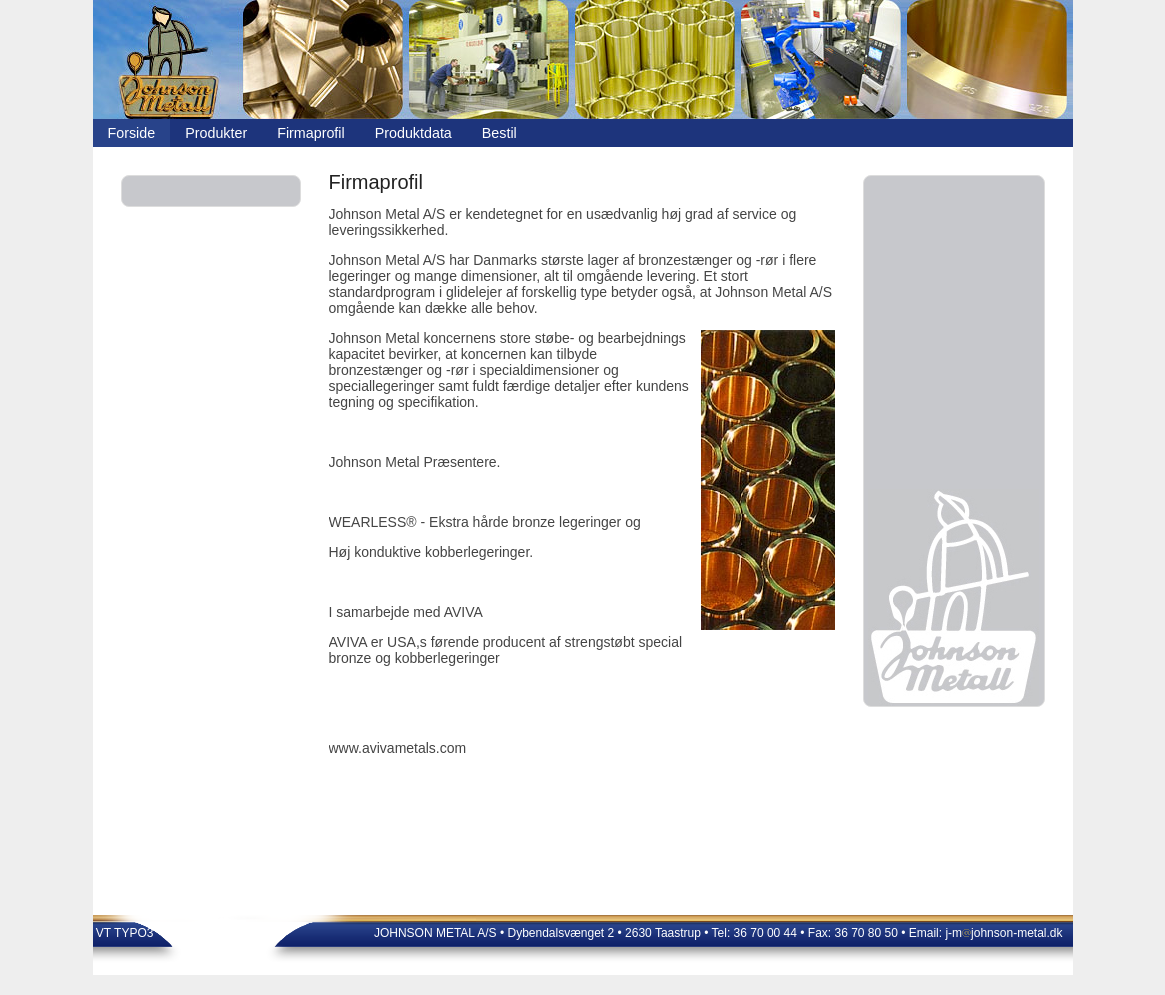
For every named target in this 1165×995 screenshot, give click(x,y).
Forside (132, 133)
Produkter (216, 133)
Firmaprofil (311, 133)
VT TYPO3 (123, 933)
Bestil (499, 133)
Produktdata (413, 133)
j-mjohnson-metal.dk (1003, 933)
